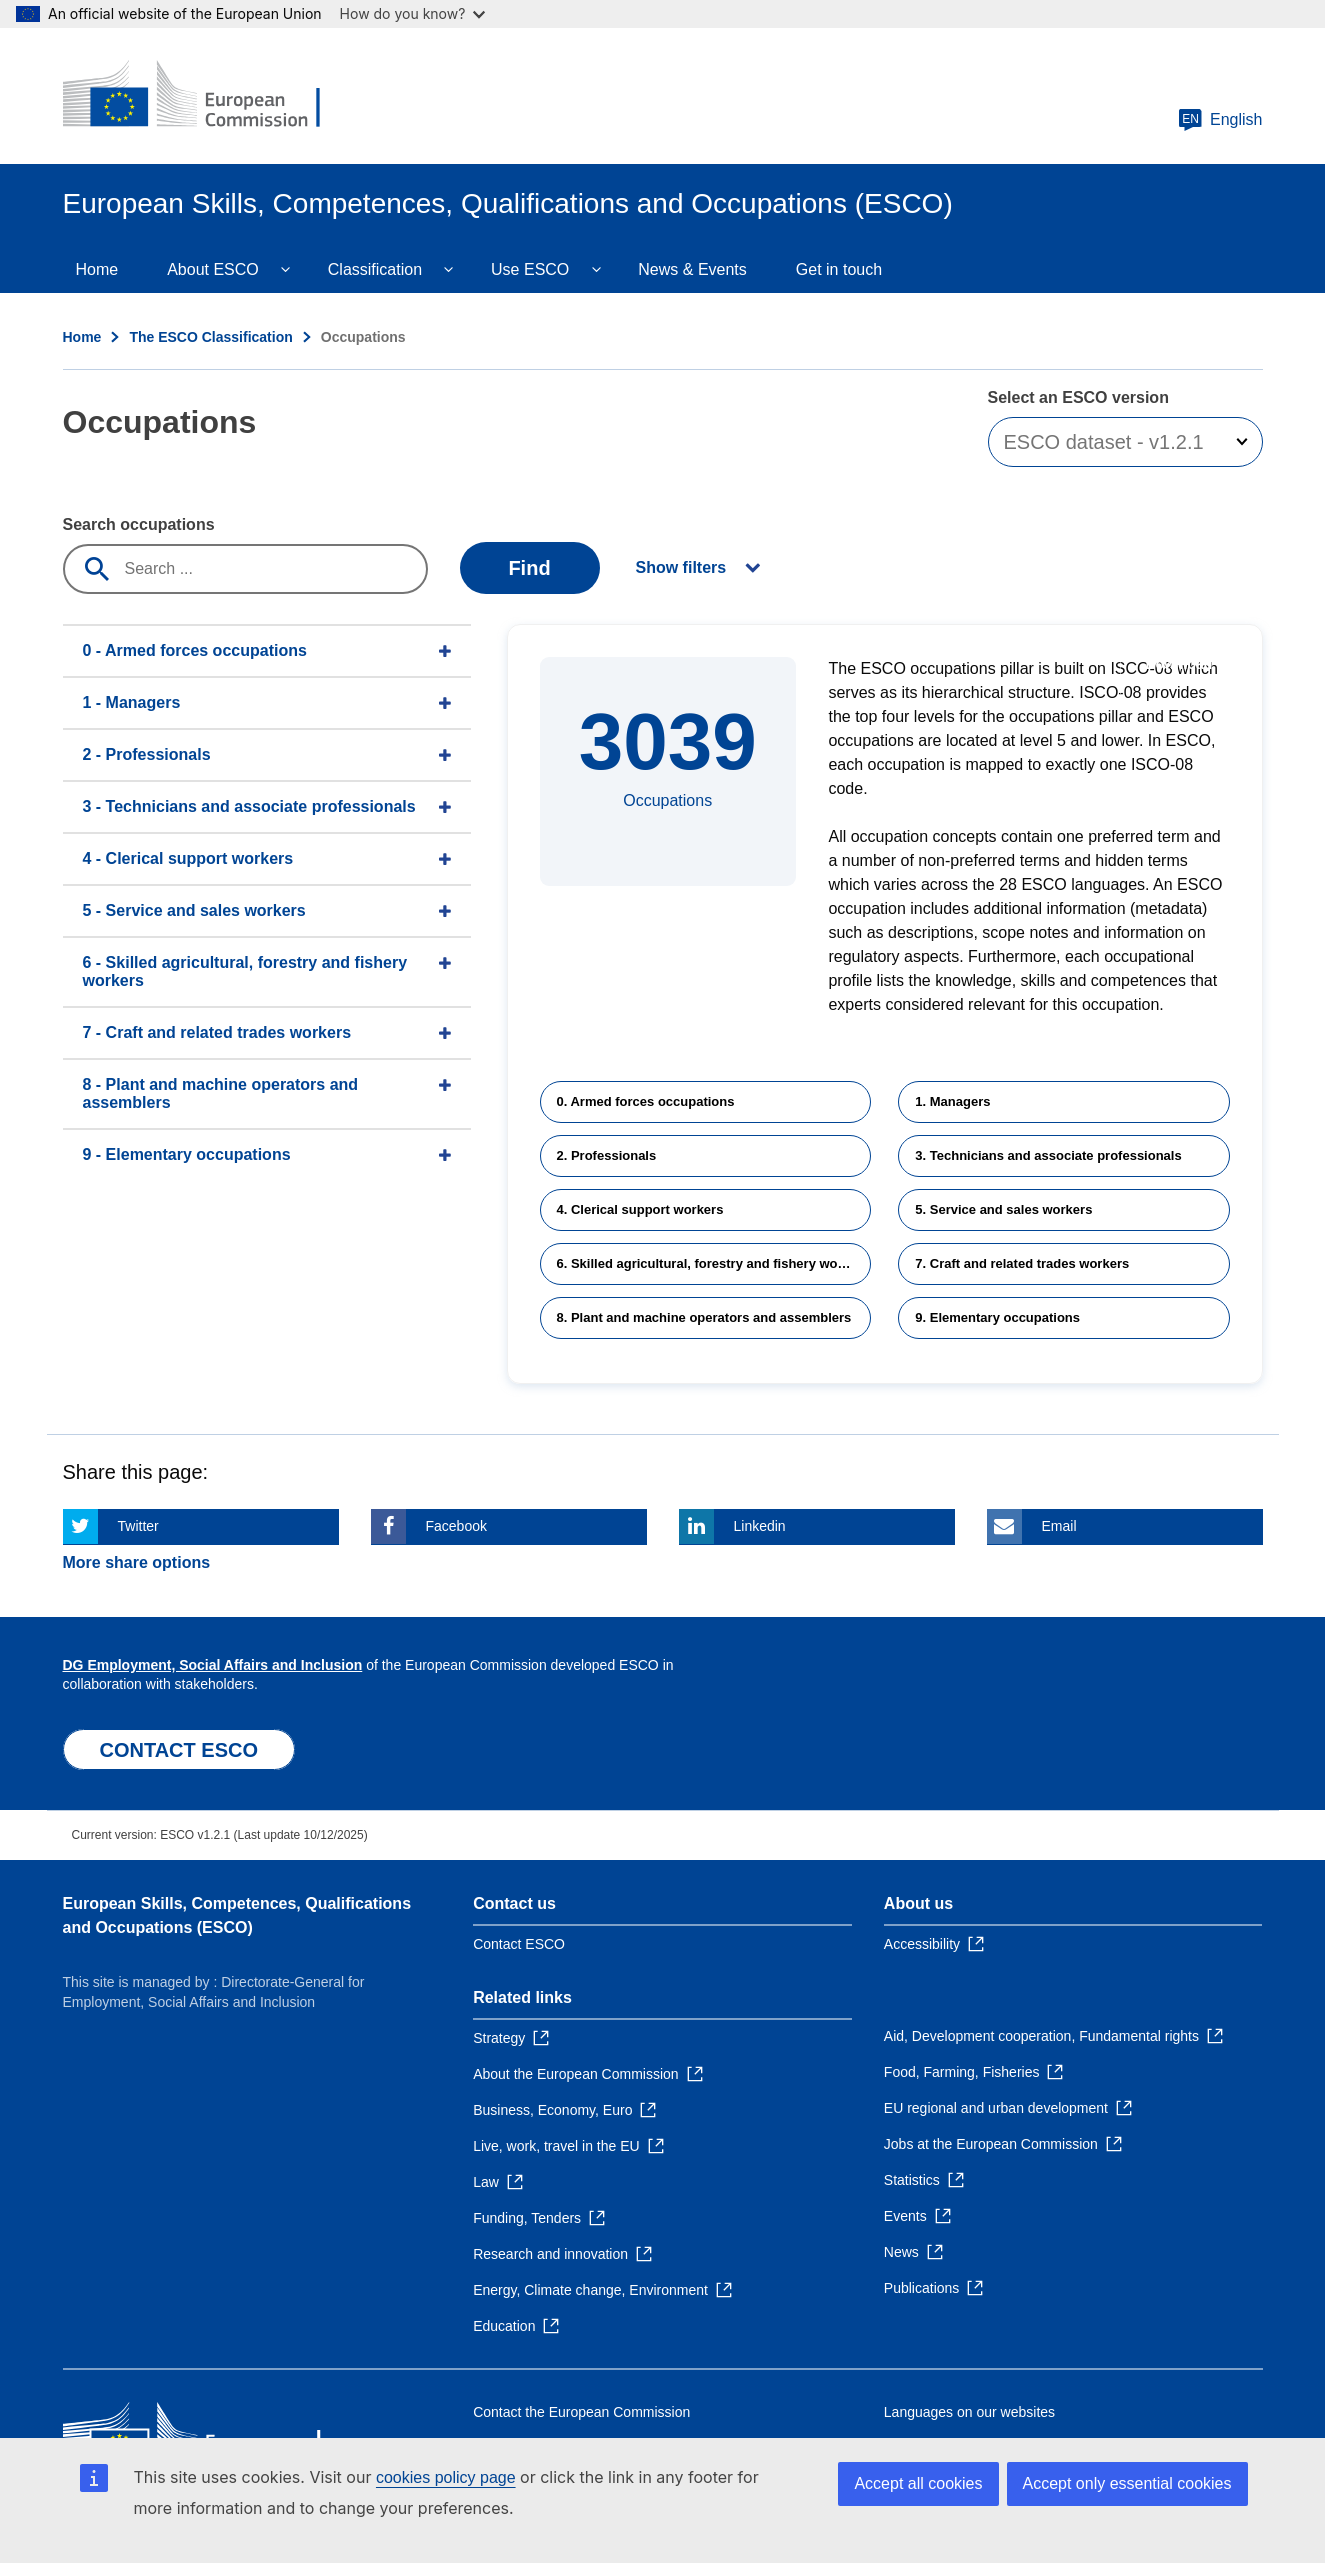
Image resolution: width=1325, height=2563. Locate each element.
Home (97, 269)
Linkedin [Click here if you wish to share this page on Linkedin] (760, 1526)
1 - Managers (132, 702)
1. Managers (952, 1101)
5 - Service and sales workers (194, 910)
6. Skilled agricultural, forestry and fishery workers (713, 1263)
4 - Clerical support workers (188, 858)
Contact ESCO (519, 1944)
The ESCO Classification (210, 337)
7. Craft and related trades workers (1022, 1263)
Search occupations (139, 524)
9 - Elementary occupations (187, 1154)
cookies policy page (446, 2477)
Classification (375, 269)
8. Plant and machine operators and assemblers (704, 1317)
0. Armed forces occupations (646, 1101)
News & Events (692, 269)
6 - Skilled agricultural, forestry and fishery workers (245, 971)
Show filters (681, 567)
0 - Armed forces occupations (195, 650)
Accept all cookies (918, 2483)
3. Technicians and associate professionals (1048, 1155)
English (1220, 120)
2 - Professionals (147, 754)
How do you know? (413, 13)
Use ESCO (530, 269)
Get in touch (839, 269)
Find (529, 568)
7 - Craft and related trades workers (217, 1032)
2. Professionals (607, 1155)
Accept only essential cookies (1127, 2483)
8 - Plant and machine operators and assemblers (221, 1093)
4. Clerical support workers (640, 1209)
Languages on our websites (969, 2412)
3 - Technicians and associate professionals (249, 806)
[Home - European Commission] (208, 96)
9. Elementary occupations (997, 1317)
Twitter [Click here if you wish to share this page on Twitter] (138, 1526)
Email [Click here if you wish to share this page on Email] (1059, 1526)
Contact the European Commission (581, 2412)
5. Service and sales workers (1003, 1209)
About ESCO (213, 269)
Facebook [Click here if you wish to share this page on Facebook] (456, 1526)
